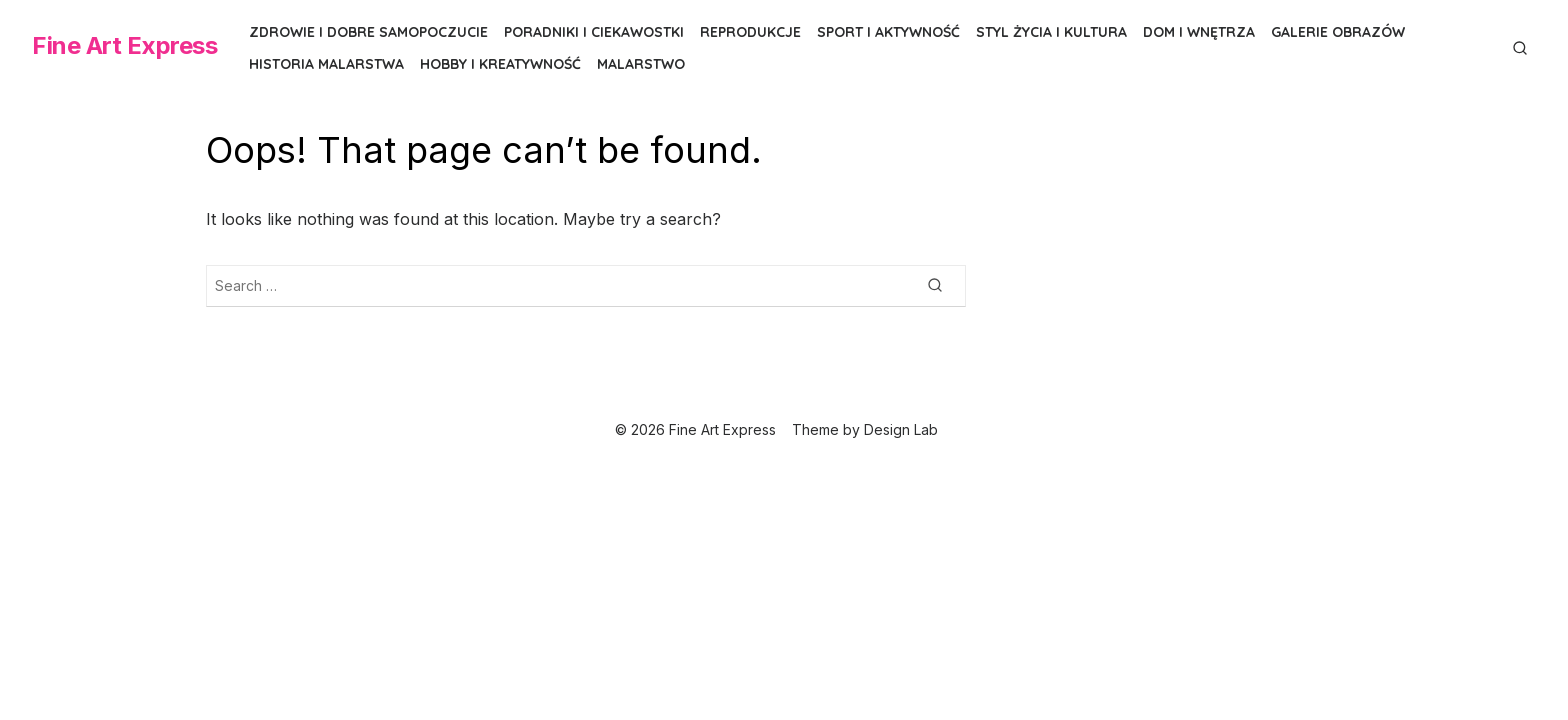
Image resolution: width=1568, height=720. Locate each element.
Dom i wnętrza (1199, 32)
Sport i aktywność (888, 32)
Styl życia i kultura (1051, 32)
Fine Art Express (124, 45)
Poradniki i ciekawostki (594, 32)
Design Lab (901, 429)
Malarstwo (641, 64)
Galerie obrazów (1338, 32)
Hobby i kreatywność (500, 64)
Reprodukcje (750, 32)
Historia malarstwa (326, 64)
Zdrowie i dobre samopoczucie (368, 32)
